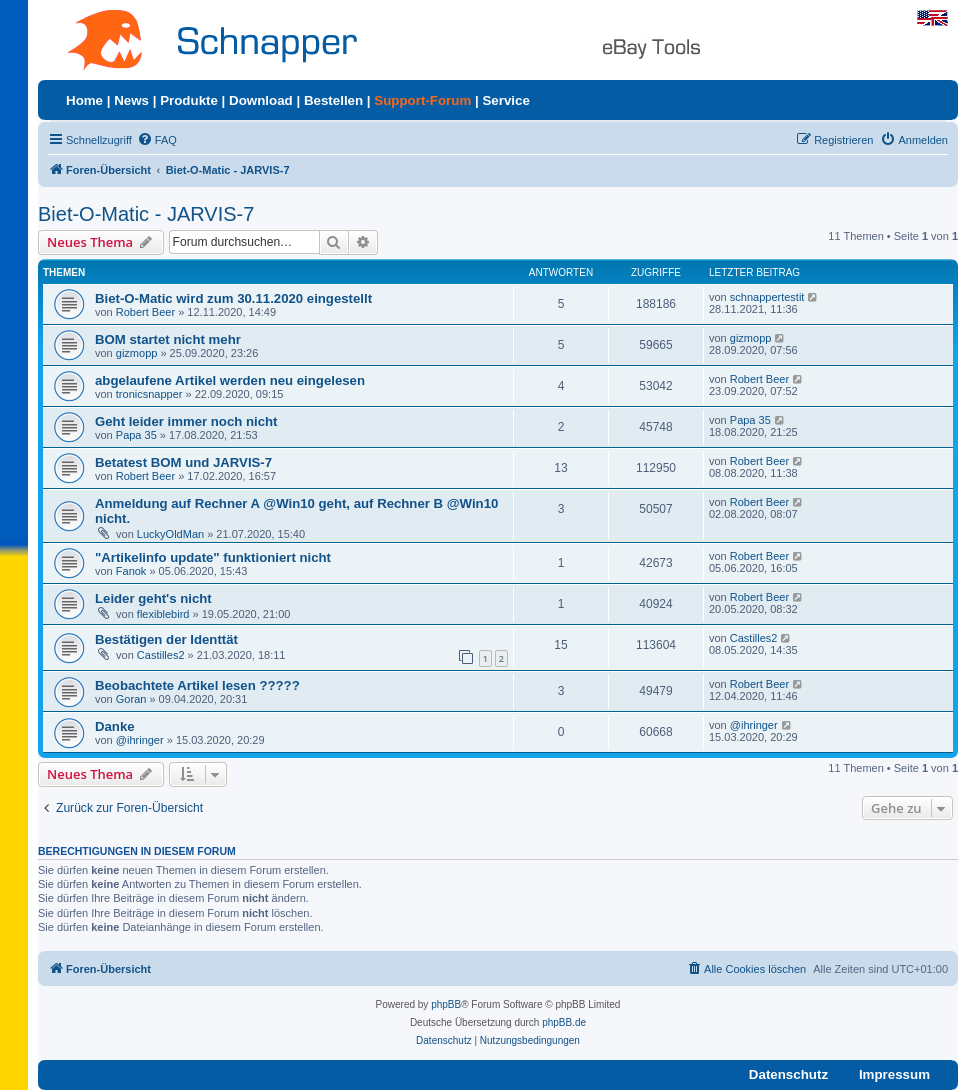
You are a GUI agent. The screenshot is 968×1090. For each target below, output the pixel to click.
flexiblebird (163, 614)
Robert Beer (145, 312)
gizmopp (137, 353)
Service (505, 100)
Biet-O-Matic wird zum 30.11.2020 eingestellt (233, 298)
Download (261, 100)
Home (84, 100)
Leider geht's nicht (153, 598)
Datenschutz (788, 1074)
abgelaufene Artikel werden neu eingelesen (230, 380)
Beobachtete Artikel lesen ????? (197, 685)
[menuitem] (157, 140)
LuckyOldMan (170, 534)
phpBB (446, 1004)
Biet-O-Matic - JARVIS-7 (146, 214)
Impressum (894, 1074)
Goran (131, 699)
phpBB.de (564, 1022)
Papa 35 (136, 435)
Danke (115, 726)
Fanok (131, 571)
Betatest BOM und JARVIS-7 (183, 462)
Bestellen (333, 100)
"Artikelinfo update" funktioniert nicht (213, 557)
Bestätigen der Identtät (166, 639)
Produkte (189, 100)
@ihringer (140, 740)
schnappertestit (767, 297)
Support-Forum (422, 100)
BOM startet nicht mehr (168, 339)
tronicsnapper (149, 394)
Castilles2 (161, 655)
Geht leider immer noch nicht (186, 421)
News (131, 100)
